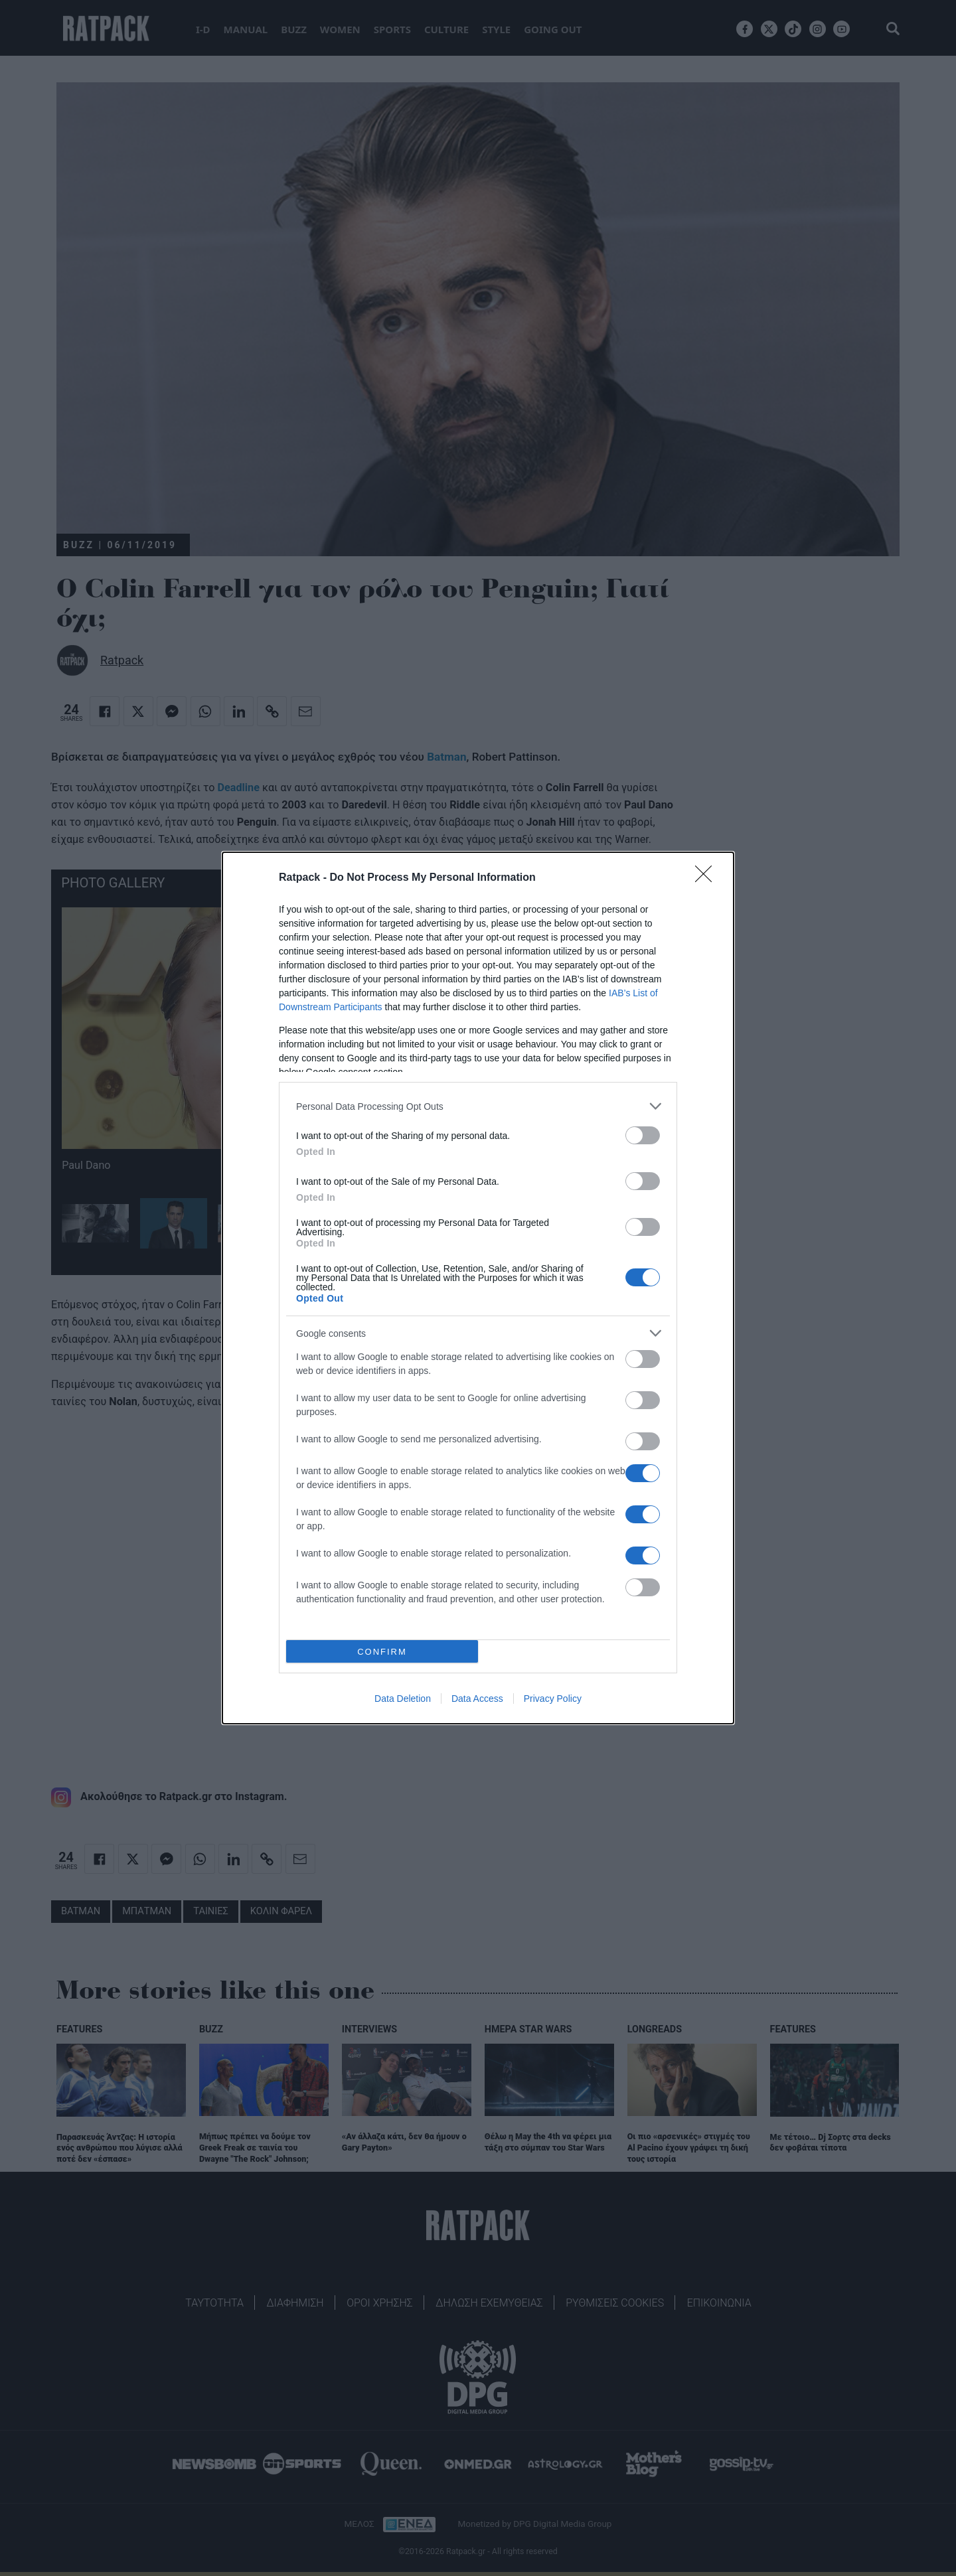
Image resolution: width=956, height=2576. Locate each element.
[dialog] (478, 1288)
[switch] (642, 1135)
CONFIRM (382, 1651)
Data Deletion (402, 1698)
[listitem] (478, 1106)
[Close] (707, 878)
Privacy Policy (553, 1698)
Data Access (477, 1698)
